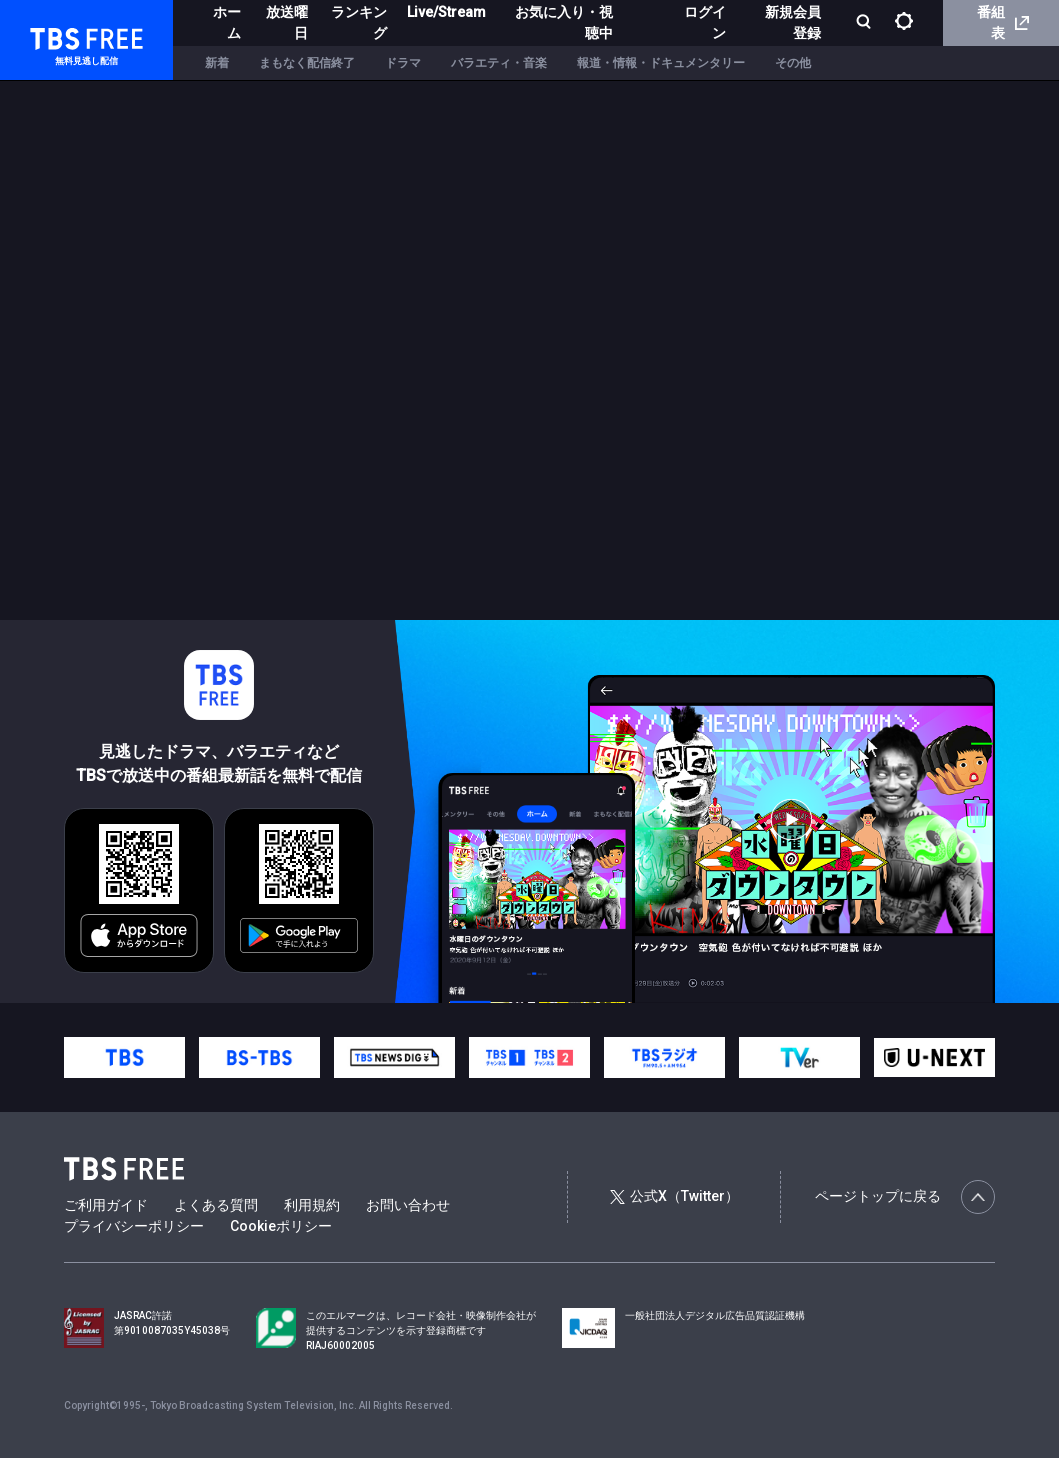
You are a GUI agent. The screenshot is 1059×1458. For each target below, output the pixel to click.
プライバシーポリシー (134, 1226)
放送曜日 (287, 22)
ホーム (227, 22)
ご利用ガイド (106, 1205)
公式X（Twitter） (674, 1196)
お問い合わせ (408, 1205)
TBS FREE (53, 35)
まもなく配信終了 (307, 63)
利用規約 (312, 1205)
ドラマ (403, 63)
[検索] (865, 23)
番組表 (1003, 22)
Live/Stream (446, 12)
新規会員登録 (793, 22)
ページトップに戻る (905, 1197)
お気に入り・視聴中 (564, 22)
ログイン (705, 22)
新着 (217, 63)
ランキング (359, 22)
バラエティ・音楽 (499, 63)
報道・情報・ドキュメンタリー (661, 63)
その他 (793, 63)
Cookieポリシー (281, 1226)
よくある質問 (216, 1205)
